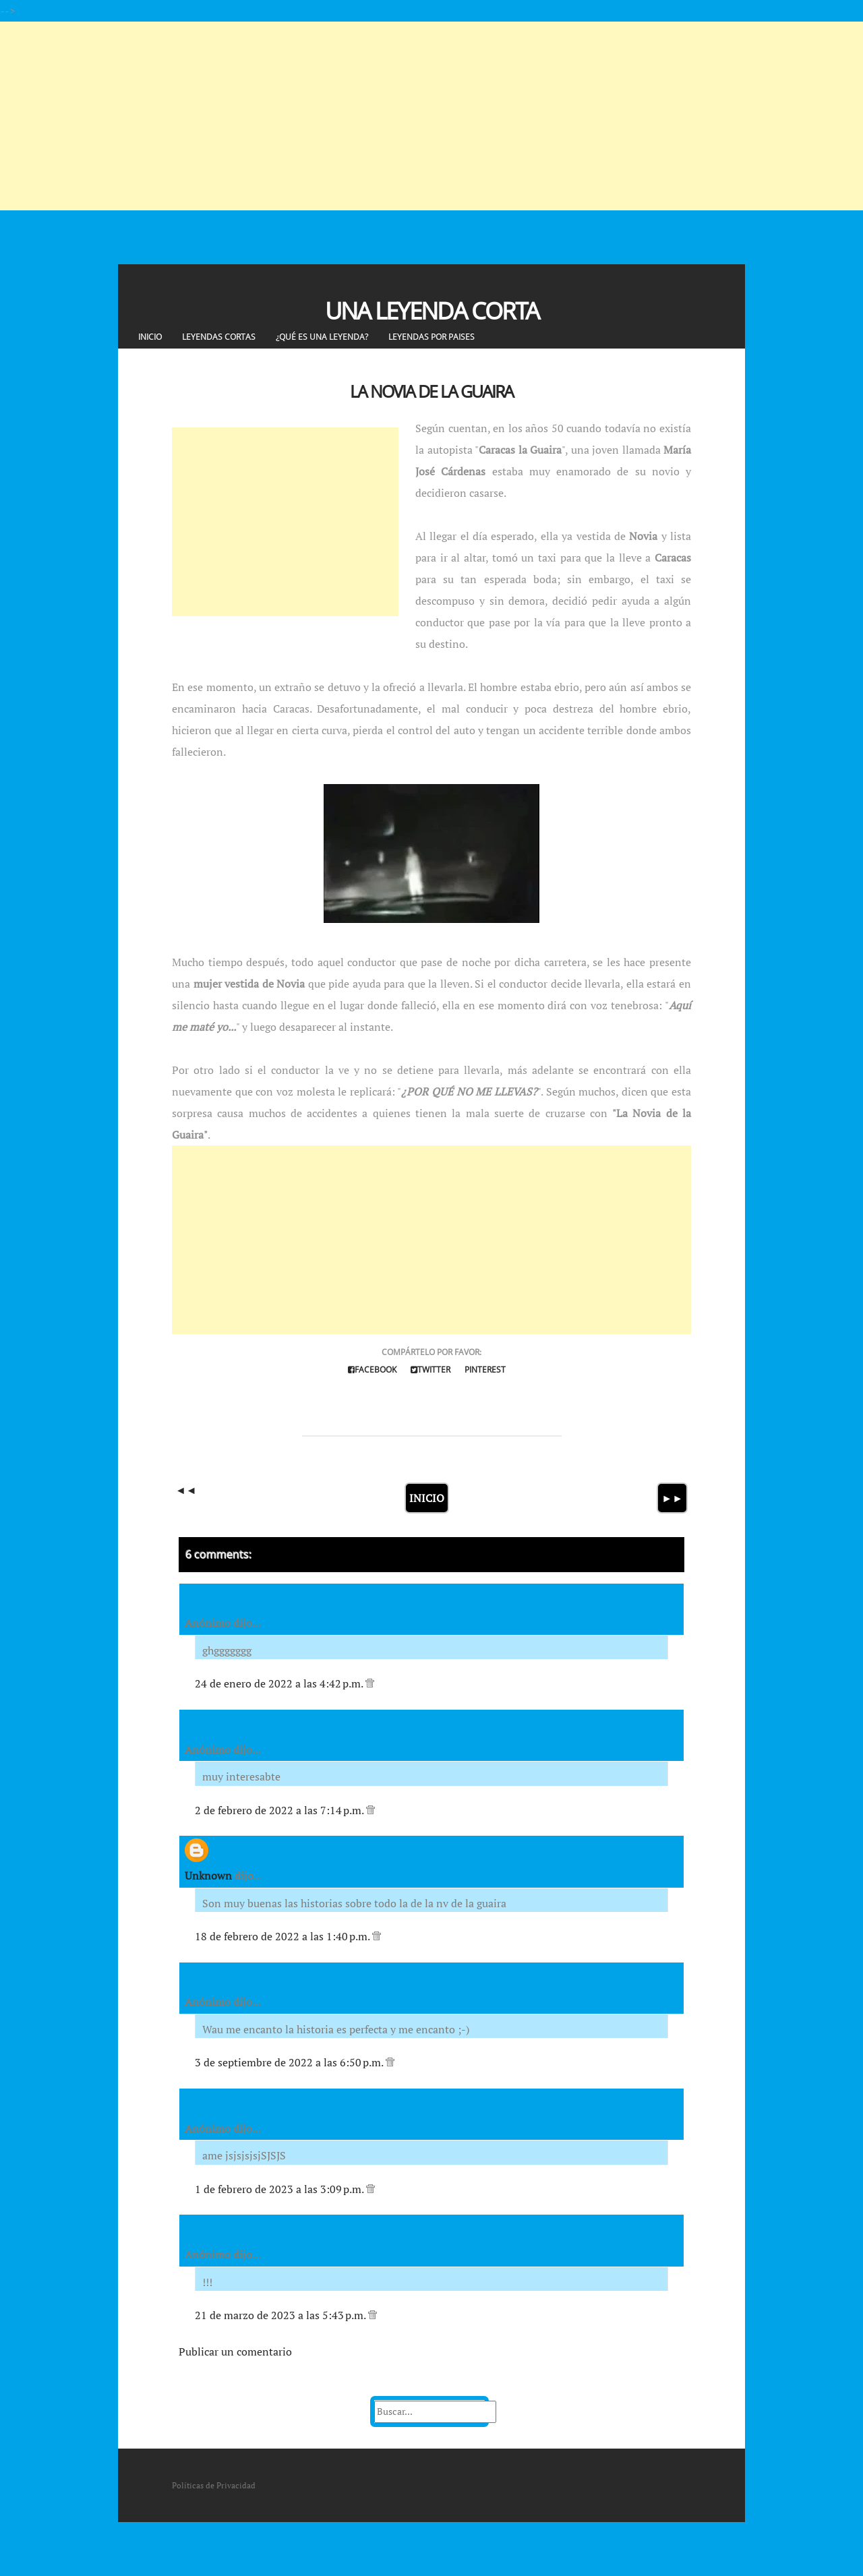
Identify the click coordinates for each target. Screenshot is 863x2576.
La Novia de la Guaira (431, 391)
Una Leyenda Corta (432, 310)
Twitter (430, 1369)
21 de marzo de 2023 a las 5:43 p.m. (281, 2315)
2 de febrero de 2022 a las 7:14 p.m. (280, 1810)
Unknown (208, 1875)
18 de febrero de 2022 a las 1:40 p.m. (283, 1936)
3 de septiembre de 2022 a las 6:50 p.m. (290, 2062)
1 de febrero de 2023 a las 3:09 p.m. (280, 2189)
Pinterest (485, 1369)
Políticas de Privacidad (214, 2485)
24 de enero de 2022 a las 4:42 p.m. (280, 1683)
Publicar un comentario (235, 2351)
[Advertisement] (404, 116)
